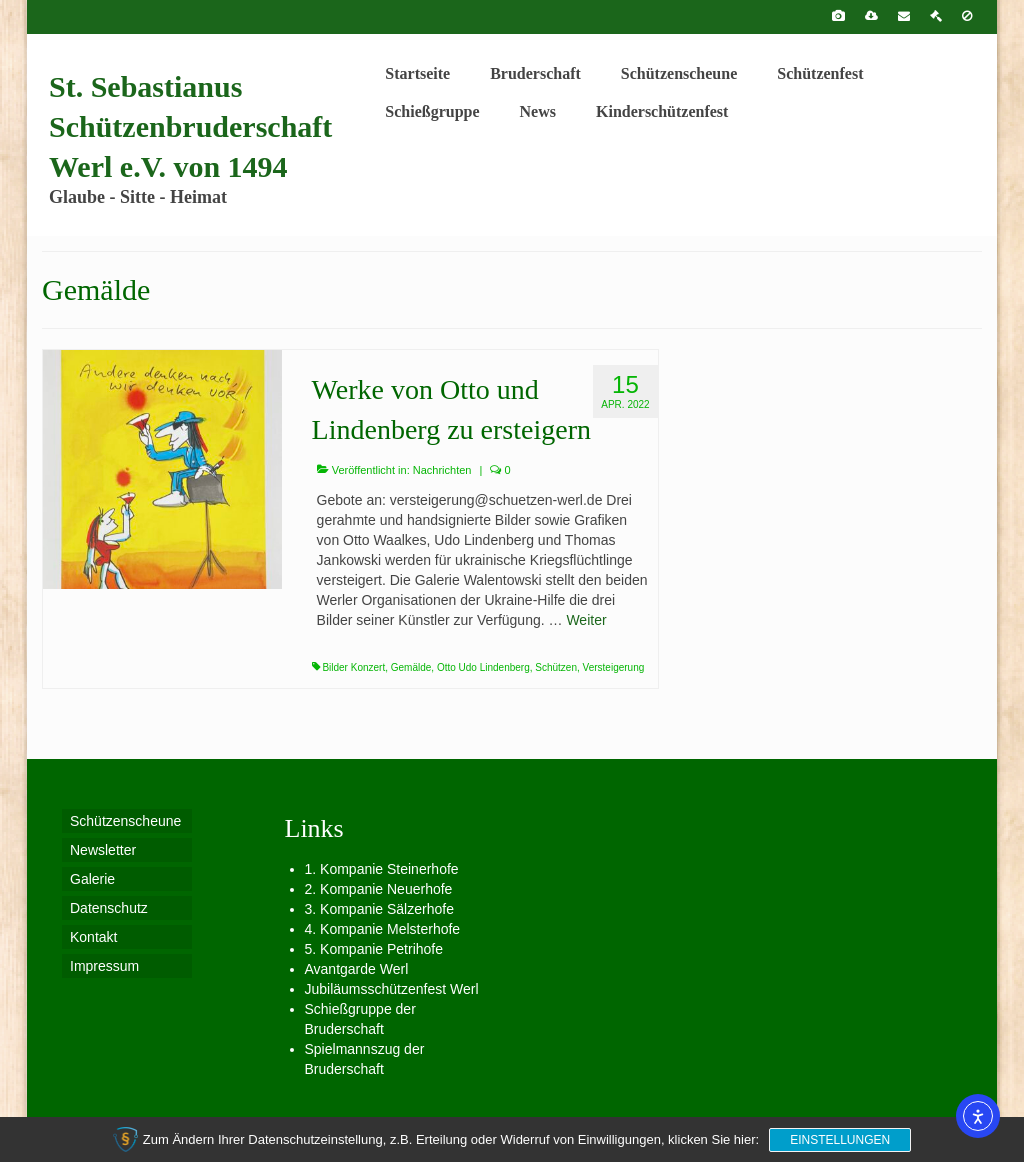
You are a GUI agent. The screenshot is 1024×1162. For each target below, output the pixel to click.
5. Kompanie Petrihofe (374, 949)
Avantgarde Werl (357, 969)
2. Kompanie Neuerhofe (379, 889)
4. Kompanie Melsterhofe (383, 929)
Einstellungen (840, 1140)
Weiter (586, 620)
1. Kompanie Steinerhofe (382, 869)
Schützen (556, 667)
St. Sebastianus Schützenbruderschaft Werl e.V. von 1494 (190, 126)
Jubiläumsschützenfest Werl (392, 989)
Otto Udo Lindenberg (483, 667)
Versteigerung (614, 667)
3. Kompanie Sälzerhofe (379, 909)
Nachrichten (442, 470)
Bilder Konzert (353, 667)
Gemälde (411, 667)
